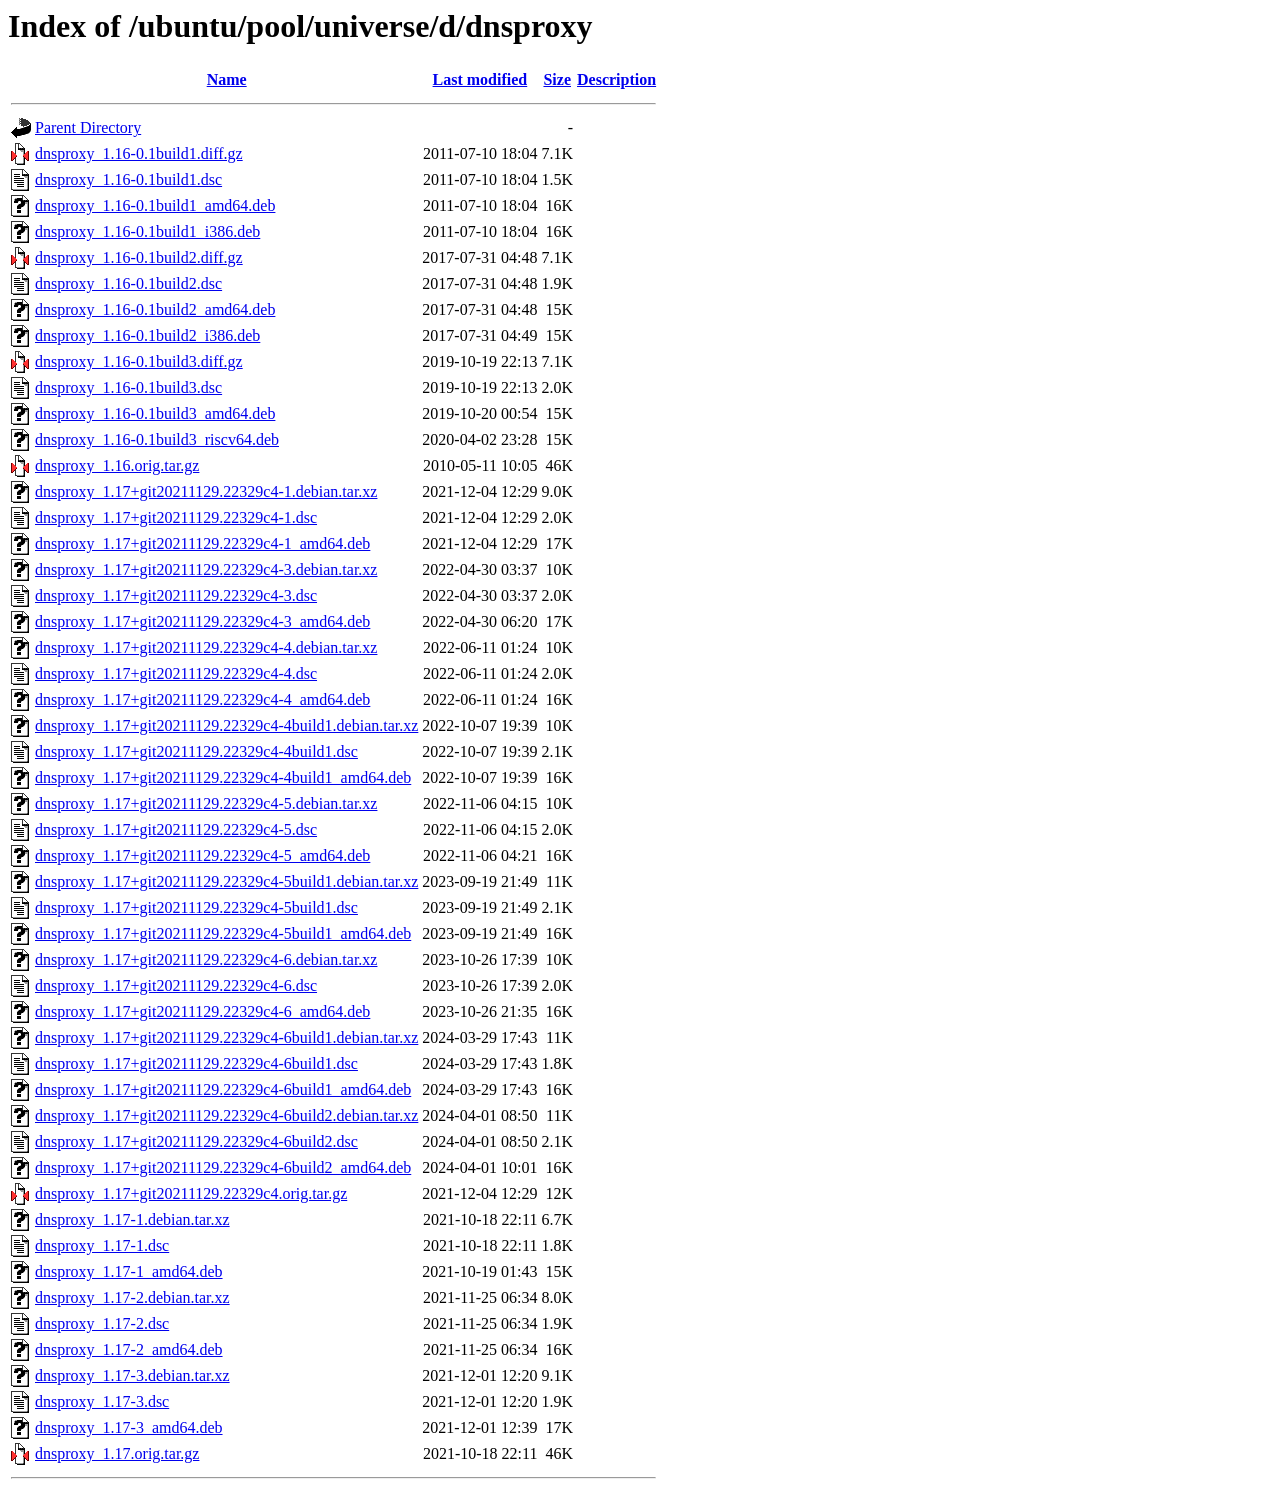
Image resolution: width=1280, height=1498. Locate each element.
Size (557, 79)
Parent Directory (88, 127)
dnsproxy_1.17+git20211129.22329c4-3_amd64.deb (202, 621)
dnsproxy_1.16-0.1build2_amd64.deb (155, 309)
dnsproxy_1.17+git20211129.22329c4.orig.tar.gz (191, 1193)
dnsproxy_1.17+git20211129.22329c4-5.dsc (176, 829)
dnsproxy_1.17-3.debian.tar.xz (132, 1375)
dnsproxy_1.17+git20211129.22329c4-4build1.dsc (196, 751)
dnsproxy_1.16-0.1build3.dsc (128, 387)
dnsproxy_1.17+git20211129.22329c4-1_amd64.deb (202, 543)
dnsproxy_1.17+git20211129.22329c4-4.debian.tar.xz (206, 647)
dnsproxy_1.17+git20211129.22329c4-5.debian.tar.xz (206, 803)
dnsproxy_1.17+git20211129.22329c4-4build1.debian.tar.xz (226, 725)
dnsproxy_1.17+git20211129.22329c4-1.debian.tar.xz (206, 491)
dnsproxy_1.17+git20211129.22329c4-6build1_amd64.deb (223, 1089)
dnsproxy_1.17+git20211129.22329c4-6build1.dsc (196, 1063)
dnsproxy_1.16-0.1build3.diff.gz (139, 361)
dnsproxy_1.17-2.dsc (102, 1323)
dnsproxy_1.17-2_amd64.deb (129, 1349)
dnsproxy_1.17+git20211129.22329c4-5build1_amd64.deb (223, 933)
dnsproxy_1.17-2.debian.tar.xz (132, 1297)
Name (227, 79)
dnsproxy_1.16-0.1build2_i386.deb (147, 335)
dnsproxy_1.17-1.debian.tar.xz (132, 1219)
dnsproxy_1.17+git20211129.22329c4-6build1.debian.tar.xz (226, 1037)
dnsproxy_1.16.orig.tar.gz (117, 465)
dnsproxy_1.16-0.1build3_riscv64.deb (157, 439)
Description (616, 79)
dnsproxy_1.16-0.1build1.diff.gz (139, 153)
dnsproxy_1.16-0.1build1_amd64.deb (155, 205)
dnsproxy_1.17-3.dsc (102, 1401)
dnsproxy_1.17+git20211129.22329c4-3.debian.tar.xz (206, 569)
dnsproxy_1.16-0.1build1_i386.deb (147, 231)
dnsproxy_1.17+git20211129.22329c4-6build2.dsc (196, 1141)
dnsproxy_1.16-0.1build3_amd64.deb (155, 413)
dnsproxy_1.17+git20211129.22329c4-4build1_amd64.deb (223, 777)
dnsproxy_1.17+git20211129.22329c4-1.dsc (176, 517)
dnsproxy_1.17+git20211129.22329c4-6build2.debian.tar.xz (226, 1115)
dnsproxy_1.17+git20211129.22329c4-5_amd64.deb (202, 855)
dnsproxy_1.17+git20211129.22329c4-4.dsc (176, 673)
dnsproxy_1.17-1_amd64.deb (129, 1271)
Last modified (480, 79)
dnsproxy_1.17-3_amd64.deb (129, 1427)
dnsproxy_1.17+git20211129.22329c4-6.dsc (176, 985)
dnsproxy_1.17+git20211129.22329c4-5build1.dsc (196, 907)
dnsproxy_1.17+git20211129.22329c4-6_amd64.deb (202, 1011)
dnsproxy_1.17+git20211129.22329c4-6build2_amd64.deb (223, 1167)
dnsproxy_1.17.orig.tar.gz (117, 1453)
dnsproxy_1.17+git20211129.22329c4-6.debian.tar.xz (206, 959)
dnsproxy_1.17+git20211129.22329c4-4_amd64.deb (202, 699)
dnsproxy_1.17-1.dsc (102, 1245)
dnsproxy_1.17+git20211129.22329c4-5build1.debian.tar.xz (226, 881)
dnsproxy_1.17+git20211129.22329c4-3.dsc (176, 595)
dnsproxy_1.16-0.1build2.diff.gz (139, 257)
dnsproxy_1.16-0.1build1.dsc (128, 179)
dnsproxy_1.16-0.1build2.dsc (128, 283)
